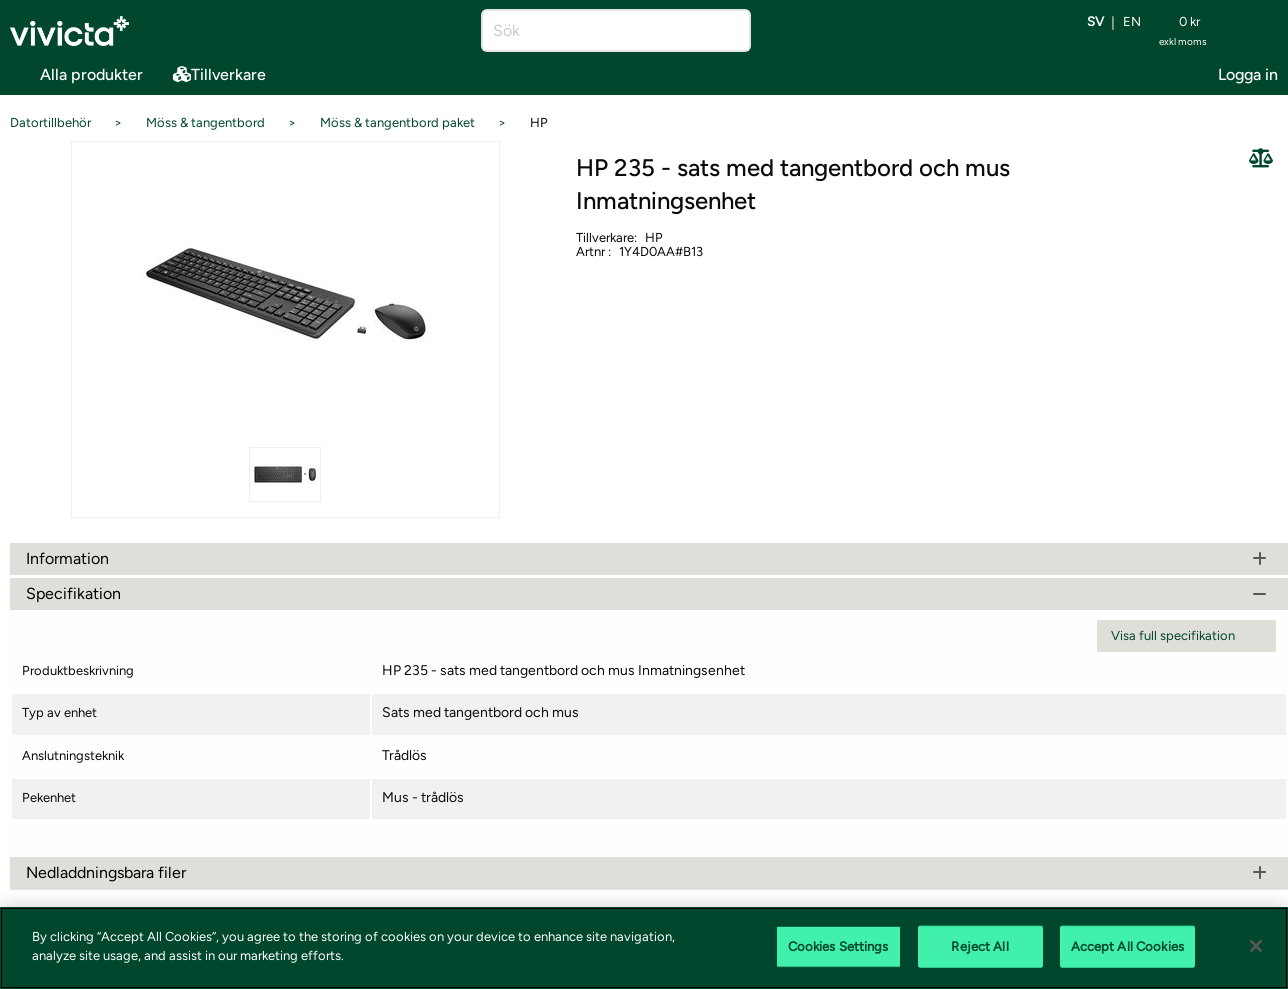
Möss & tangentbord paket (397, 122)
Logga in (1248, 74)
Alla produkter (76, 72)
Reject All (979, 946)
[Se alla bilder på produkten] (285, 292)
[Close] (1256, 946)
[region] (644, 948)
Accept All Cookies (1127, 946)
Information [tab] (649, 558)
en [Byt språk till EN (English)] (1132, 22)
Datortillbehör (50, 122)
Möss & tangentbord (205, 122)
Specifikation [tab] (649, 593)
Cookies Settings (838, 946)
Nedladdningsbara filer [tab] (649, 872)
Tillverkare (219, 74)
